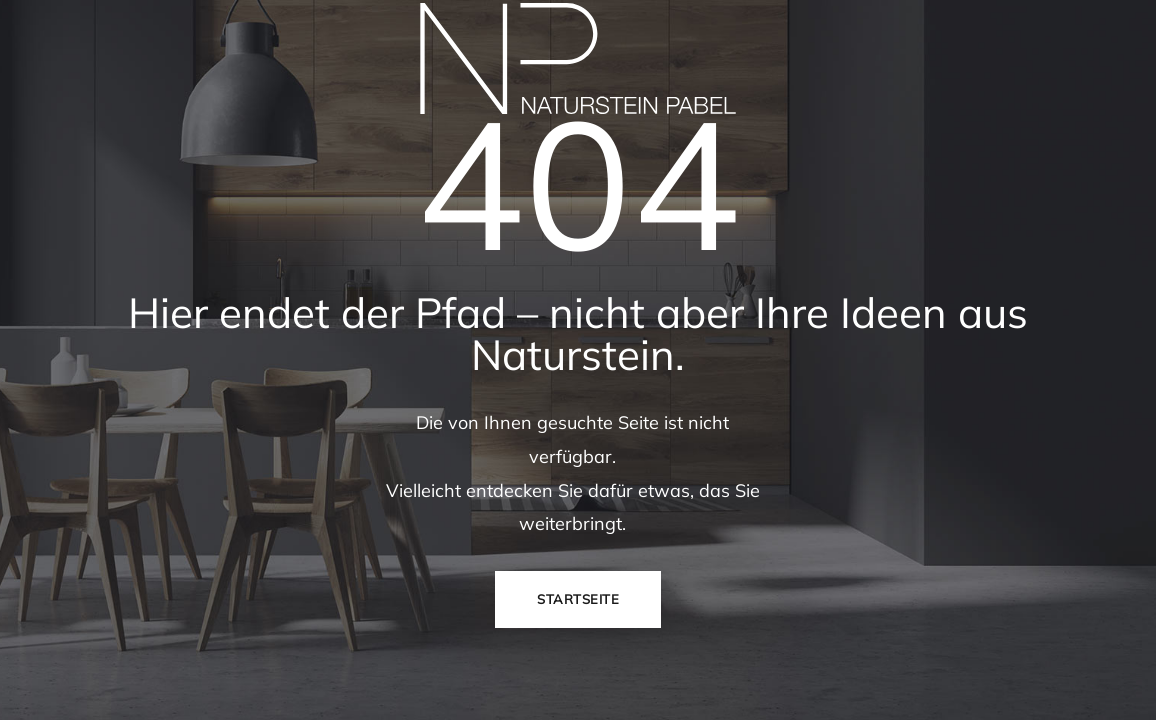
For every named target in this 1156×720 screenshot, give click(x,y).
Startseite (578, 599)
